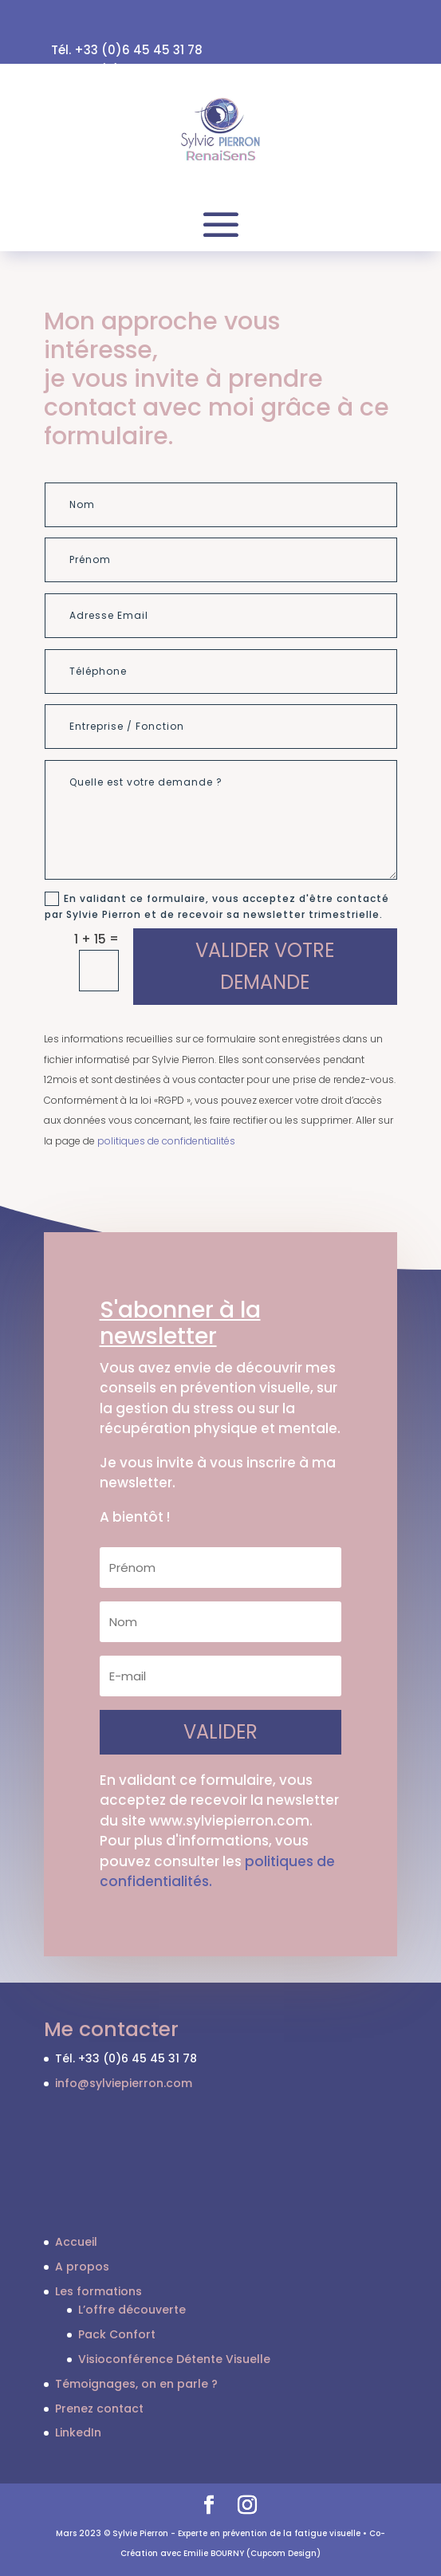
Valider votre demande (264, 966)
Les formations (98, 2291)
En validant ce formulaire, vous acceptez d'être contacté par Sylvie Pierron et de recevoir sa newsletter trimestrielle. (217, 906)
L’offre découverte (132, 2310)
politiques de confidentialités (166, 1141)
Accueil (76, 2242)
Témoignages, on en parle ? (136, 2384)
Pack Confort (117, 2334)
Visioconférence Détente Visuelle (174, 2359)
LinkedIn (78, 2432)
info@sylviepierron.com (123, 2083)
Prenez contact (99, 2408)
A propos (82, 2267)
